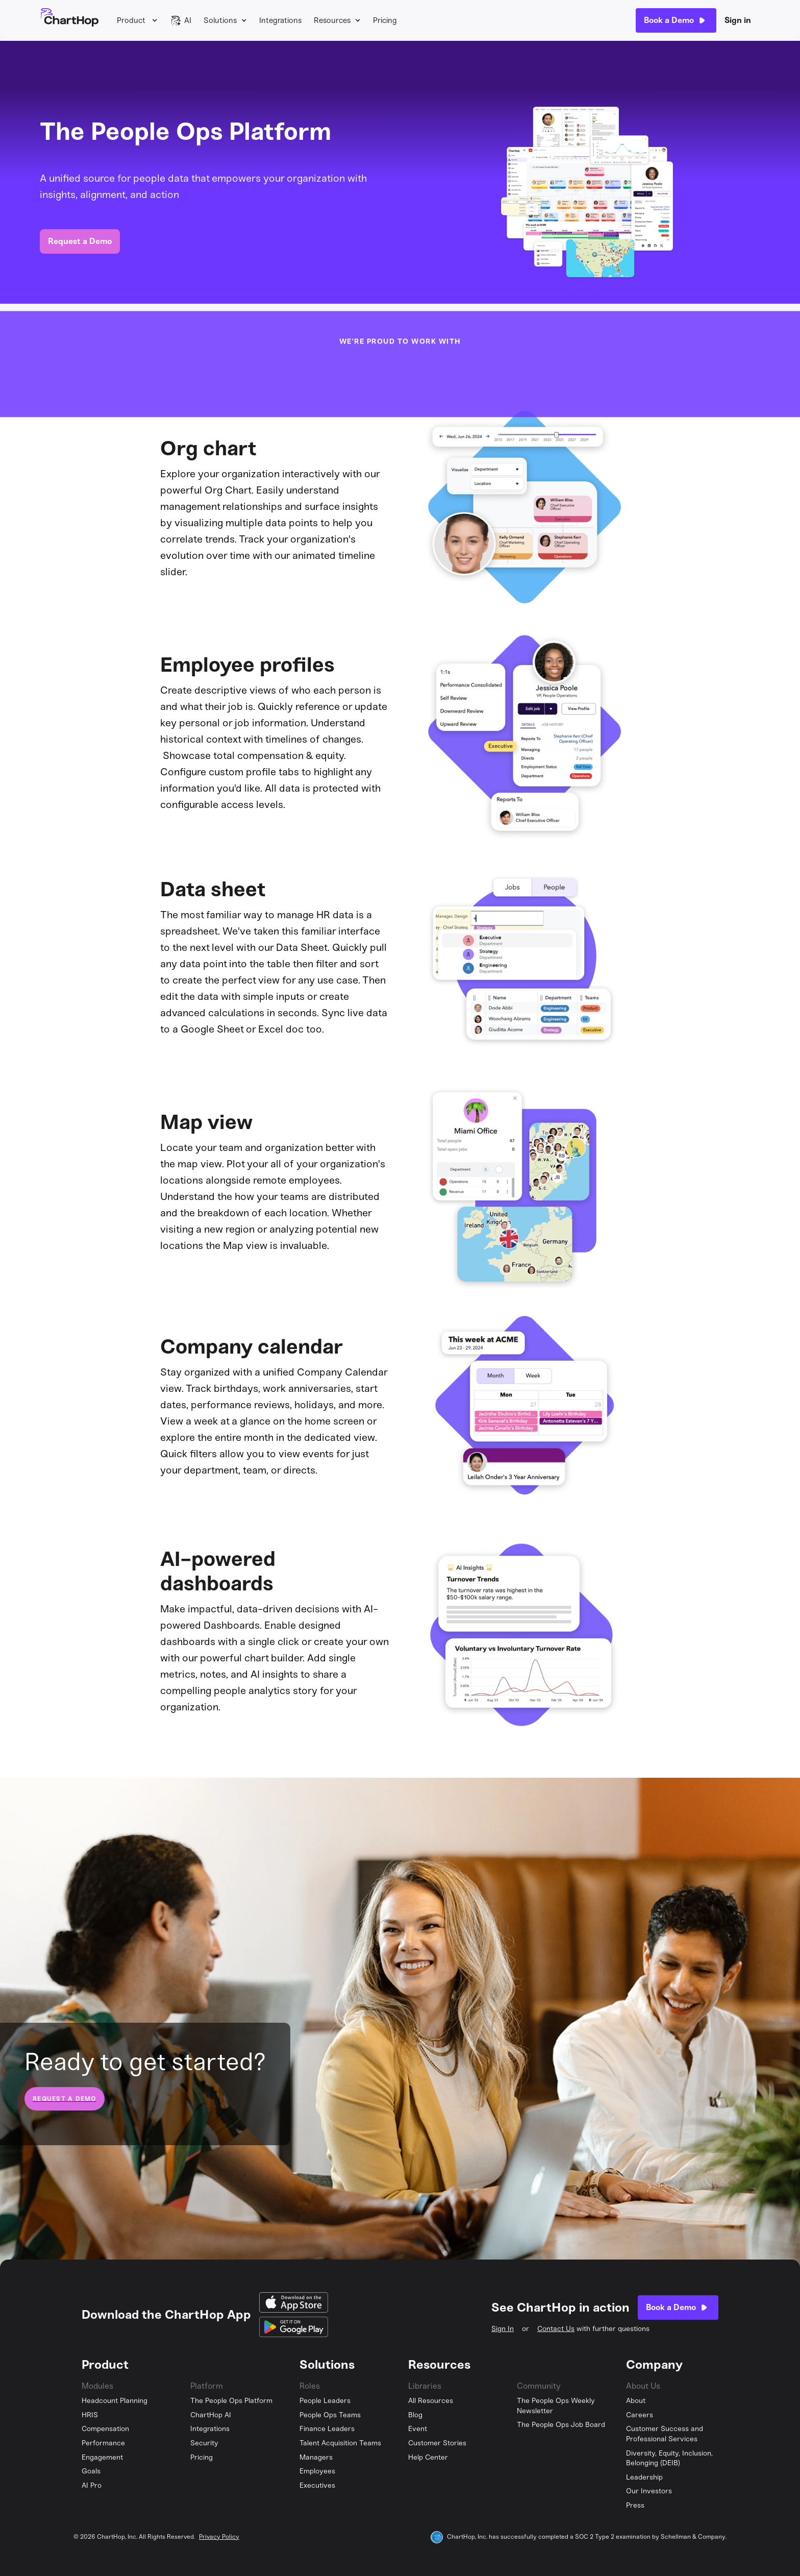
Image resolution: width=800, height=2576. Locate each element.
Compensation (105, 2428)
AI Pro (92, 2485)
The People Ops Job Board (561, 2424)
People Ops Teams (330, 2415)
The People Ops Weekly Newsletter (556, 2405)
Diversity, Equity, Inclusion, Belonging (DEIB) (669, 2458)
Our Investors (649, 2491)
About (635, 2400)
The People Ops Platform (231, 2400)
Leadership (644, 2477)
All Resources (430, 2400)
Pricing (385, 20)
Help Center (428, 2457)
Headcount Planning (114, 2400)
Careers (639, 2415)
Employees (317, 2471)
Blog (415, 2415)
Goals (91, 2471)
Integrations (280, 20)
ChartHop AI (210, 2415)
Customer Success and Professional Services (664, 2433)
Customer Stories (437, 2443)
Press (635, 2505)
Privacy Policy (219, 2536)
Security (204, 2443)
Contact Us (555, 2328)
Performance (103, 2443)
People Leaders (325, 2400)
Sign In (502, 2328)
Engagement (102, 2457)
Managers (316, 2457)
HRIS (90, 2415)
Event (417, 2428)
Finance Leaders (327, 2428)
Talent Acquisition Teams (340, 2443)
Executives (317, 2485)
